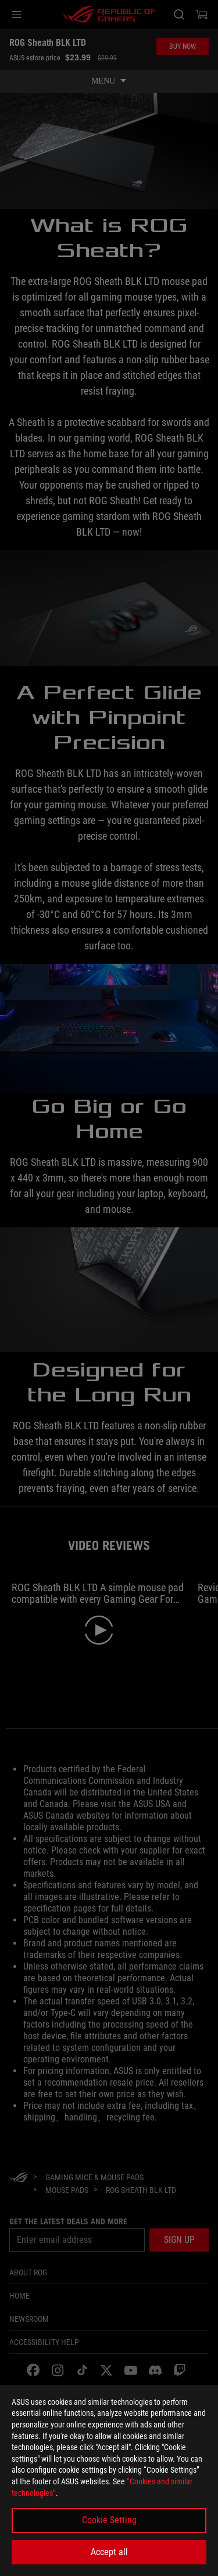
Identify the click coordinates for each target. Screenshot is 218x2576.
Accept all (109, 2551)
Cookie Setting (109, 2520)
